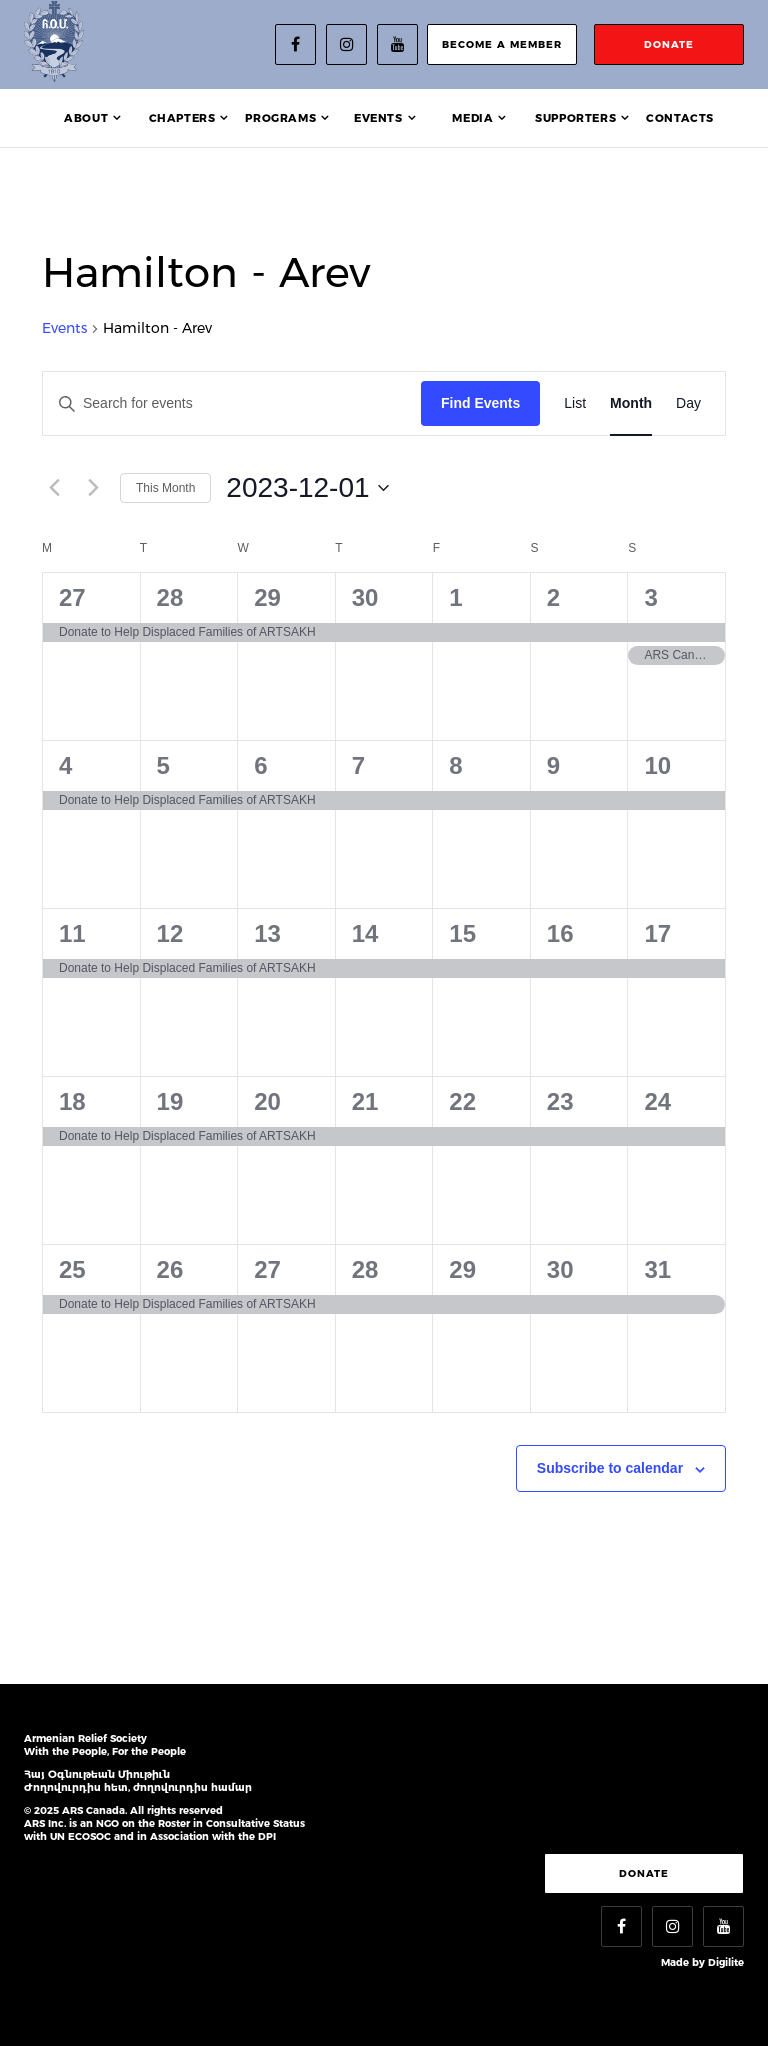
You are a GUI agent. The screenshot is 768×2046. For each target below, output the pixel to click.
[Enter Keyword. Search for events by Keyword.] (232, 403)
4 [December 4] (65, 765)
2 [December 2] (553, 597)
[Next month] (93, 488)
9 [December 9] (553, 765)
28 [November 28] (170, 597)
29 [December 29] (462, 1269)
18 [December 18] (72, 1101)
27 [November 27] (72, 597)
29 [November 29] (267, 597)
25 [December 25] (72, 1269)
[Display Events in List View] (575, 403)
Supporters (575, 118)
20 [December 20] (267, 1101)
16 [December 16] (560, 933)
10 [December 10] (657, 765)
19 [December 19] (170, 1101)
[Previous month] (54, 488)
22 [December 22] (462, 1101)
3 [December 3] (650, 597)
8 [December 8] (455, 765)
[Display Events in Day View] (688, 403)
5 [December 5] (163, 765)
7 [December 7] (358, 765)
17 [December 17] (657, 933)
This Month (165, 488)
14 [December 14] (365, 933)
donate (669, 44)
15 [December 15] (462, 933)
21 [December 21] (365, 1101)
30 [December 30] (560, 1269)
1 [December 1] (455, 597)
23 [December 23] (560, 1101)
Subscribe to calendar (610, 1468)
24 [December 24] (657, 1101)
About (86, 118)
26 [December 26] (170, 1269)
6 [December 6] (260, 765)
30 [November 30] (365, 597)
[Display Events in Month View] (631, 403)
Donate (644, 1873)
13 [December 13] (267, 933)
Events (378, 118)
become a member (502, 44)
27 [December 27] (267, 1269)
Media (472, 118)
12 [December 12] (170, 933)
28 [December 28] (365, 1269)
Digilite (726, 1962)
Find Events (480, 403)
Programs (280, 118)
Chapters (182, 118)
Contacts (680, 118)
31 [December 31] (657, 1269)
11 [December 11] (72, 933)
